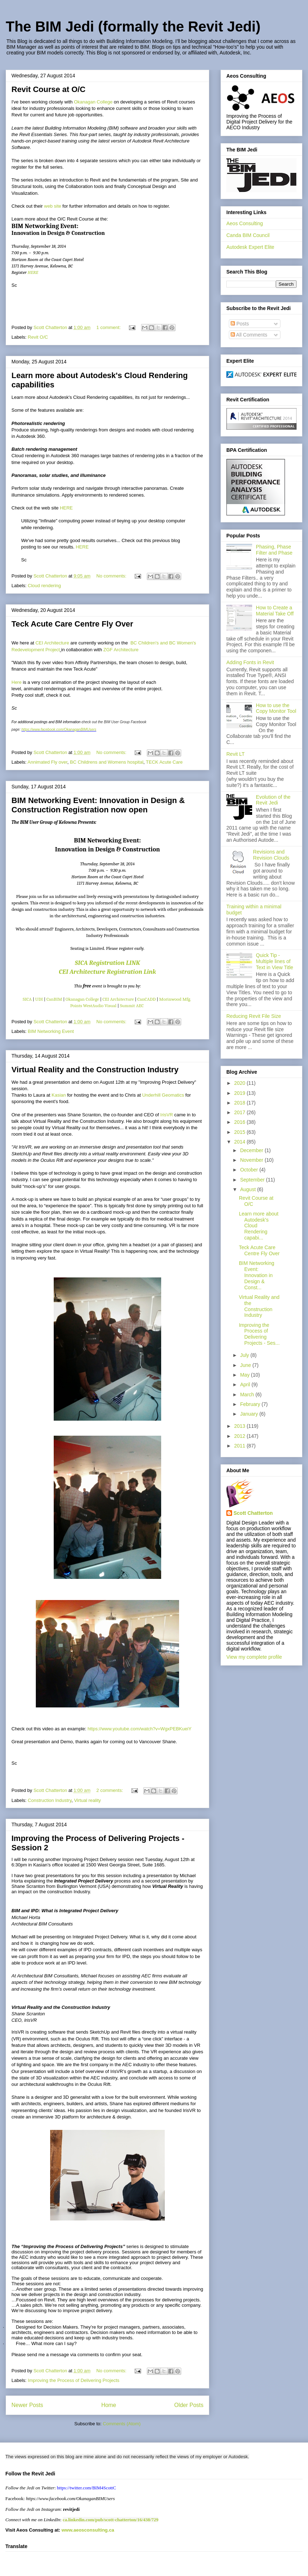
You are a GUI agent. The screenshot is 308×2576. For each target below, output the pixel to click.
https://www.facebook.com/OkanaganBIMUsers (58, 729)
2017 (240, 1112)
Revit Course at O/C (48, 89)
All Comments (249, 335)
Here (16, 682)
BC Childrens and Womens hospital (106, 762)
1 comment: (109, 327)
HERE (33, 272)
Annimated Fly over (47, 762)
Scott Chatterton (253, 1513)
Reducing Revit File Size (253, 1016)
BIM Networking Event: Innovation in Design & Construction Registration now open (98, 805)
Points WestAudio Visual (93, 1005)
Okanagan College (93, 102)
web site (52, 206)
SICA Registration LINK (107, 963)
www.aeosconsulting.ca (87, 2530)
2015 (240, 1132)
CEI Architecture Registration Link (107, 972)
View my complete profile (254, 1657)
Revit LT (235, 754)
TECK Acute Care (164, 762)
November (252, 1160)
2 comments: (110, 1790)
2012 (240, 1436)
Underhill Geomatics (163, 1095)
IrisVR (166, 1114)
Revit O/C (38, 337)
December (252, 1150)
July (245, 1355)
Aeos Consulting (244, 223)
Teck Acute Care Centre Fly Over (72, 623)
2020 (240, 1083)
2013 (240, 1426)
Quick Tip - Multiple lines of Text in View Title (274, 961)
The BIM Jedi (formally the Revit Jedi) (133, 26)
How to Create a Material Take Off (275, 611)
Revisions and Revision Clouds (271, 855)
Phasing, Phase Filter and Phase (274, 550)
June (246, 1365)
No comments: (111, 576)
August (248, 1189)
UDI (39, 999)
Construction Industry (50, 1800)
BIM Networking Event (51, 1031)
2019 (240, 1093)
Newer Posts (27, 2405)
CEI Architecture (52, 643)
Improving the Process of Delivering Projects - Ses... (259, 1334)
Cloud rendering (44, 585)
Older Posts (188, 2405)
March (247, 1394)
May (245, 1375)
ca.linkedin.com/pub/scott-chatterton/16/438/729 (110, 2519)
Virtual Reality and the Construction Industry (95, 1069)
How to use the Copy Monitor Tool (276, 708)
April (245, 1384)
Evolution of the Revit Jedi (273, 800)
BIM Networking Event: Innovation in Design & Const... (256, 1275)
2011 (240, 1446)
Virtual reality (87, 1800)
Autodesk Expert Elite (250, 247)
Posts (240, 324)
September (253, 1180)
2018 (240, 1103)
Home (108, 2405)
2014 (240, 1142)
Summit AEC (132, 1005)
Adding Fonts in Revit (250, 662)
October (249, 1170)
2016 (240, 1122)
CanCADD (147, 999)
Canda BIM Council (248, 235)
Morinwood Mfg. (175, 999)
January (249, 1414)
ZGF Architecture (121, 649)
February (250, 1404)
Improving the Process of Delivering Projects (74, 2380)
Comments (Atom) (121, 2423)
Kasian (59, 1095)
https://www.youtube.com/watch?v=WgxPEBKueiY (139, 1728)
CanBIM (55, 999)
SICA (27, 999)
